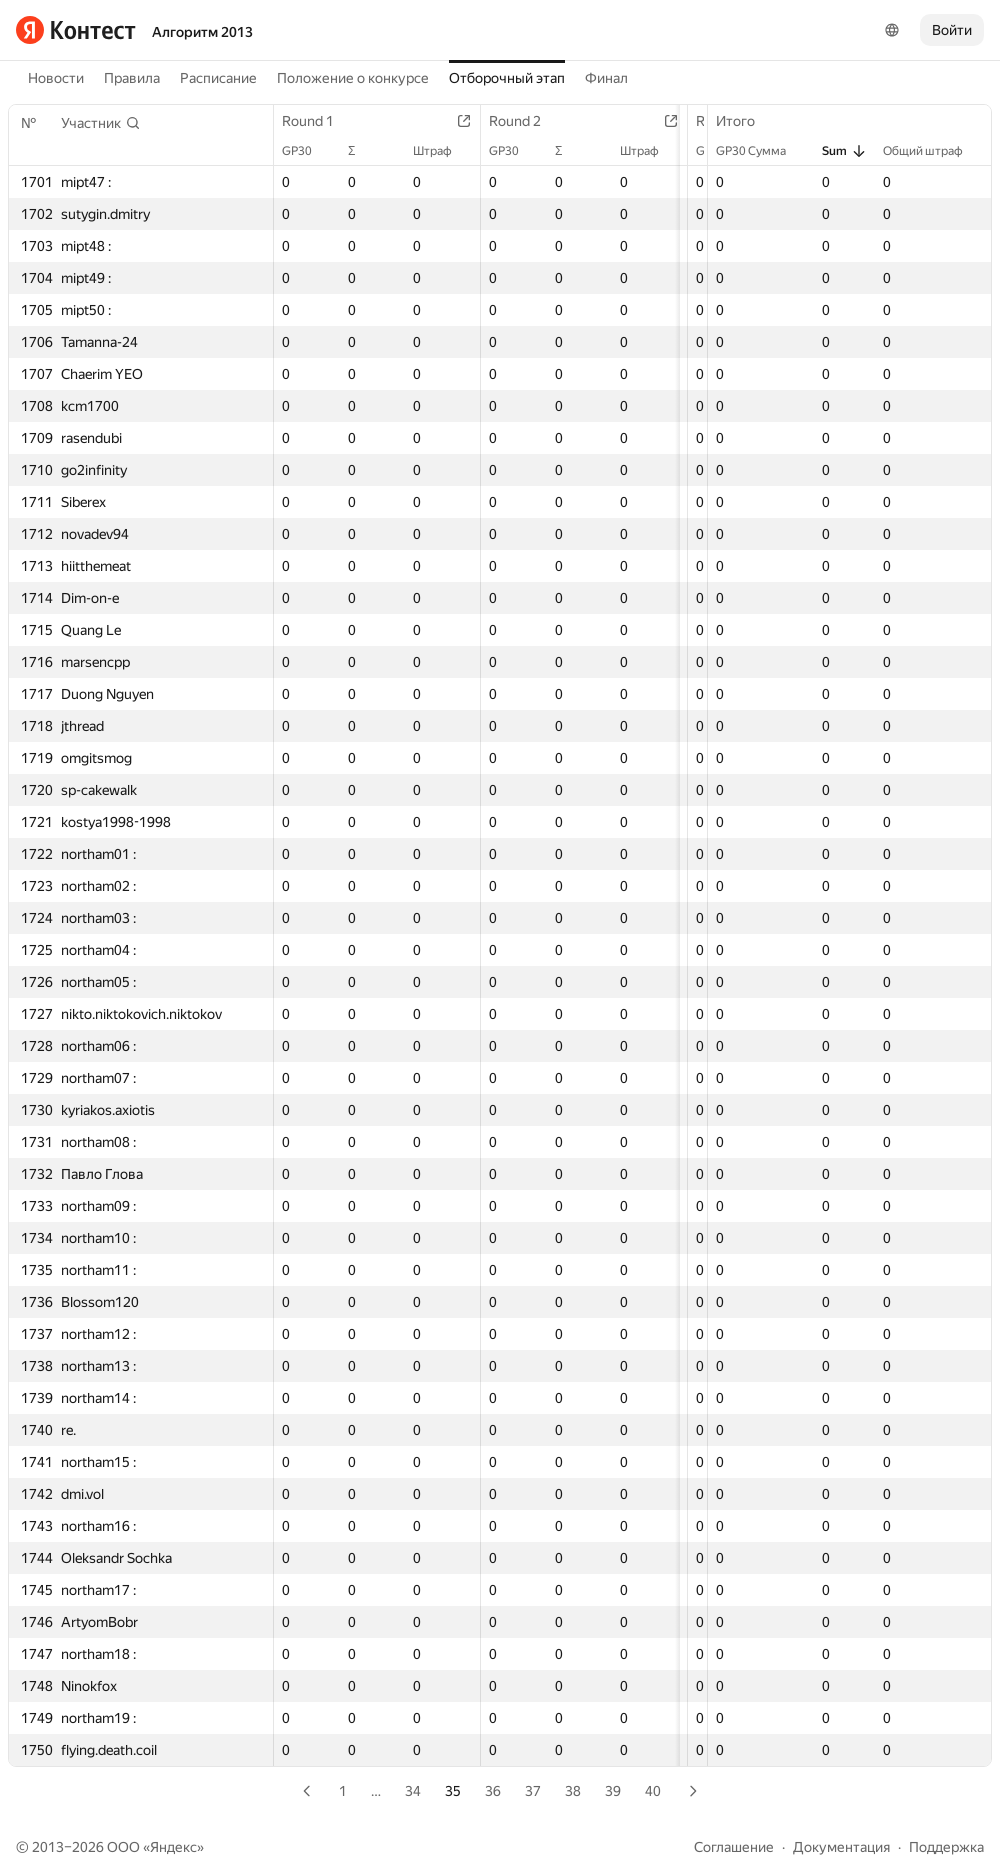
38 (573, 1791)
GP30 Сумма (761, 151)
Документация (841, 1847)
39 (613, 1791)
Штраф (451, 151)
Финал (606, 78)
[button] (101, 123)
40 (653, 1791)
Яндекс (173, 1847)
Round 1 (318, 121)
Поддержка (946, 1847)
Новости (56, 78)
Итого (745, 121)
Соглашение (734, 1847)
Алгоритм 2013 (202, 32)
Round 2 (534, 121)
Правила (132, 78)
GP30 (307, 151)
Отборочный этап (507, 78)
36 (493, 1791)
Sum (844, 151)
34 (413, 1791)
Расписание (218, 78)
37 (533, 1791)
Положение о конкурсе (353, 78)
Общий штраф (933, 151)
